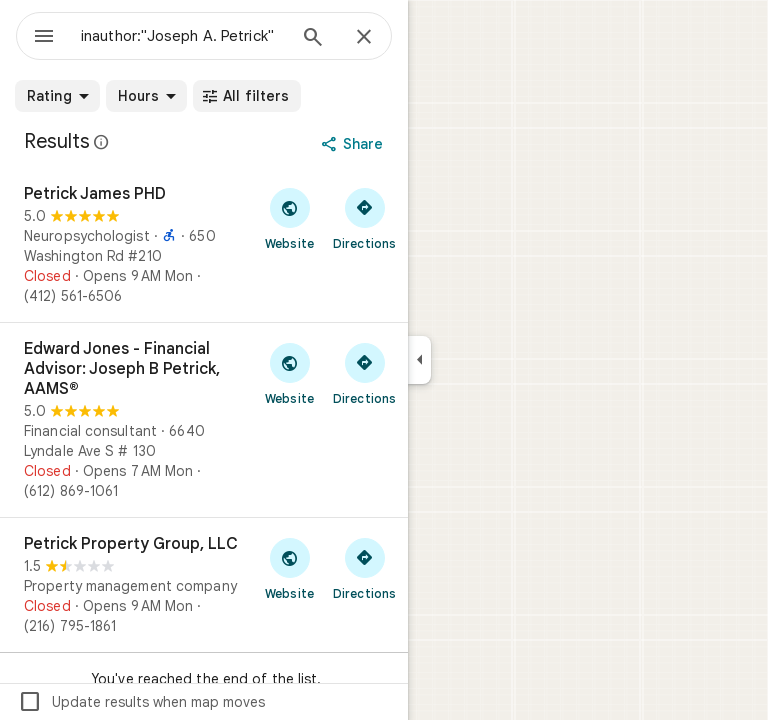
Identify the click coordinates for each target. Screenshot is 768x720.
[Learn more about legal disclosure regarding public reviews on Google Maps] (102, 142)
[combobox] (183, 36)
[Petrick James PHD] (204, 245)
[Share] (354, 144)
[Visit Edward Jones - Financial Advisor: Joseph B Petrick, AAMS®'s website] (289, 373)
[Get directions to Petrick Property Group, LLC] (364, 568)
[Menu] (44, 38)
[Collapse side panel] (419, 360)
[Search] (313, 39)
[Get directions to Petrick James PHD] (364, 218)
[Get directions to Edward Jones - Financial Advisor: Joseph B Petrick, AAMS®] (364, 373)
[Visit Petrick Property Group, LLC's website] (289, 568)
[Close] (364, 38)
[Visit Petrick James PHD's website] (289, 218)
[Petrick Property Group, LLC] (204, 585)
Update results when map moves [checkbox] (141, 702)
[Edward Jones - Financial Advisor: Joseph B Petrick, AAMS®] (204, 420)
